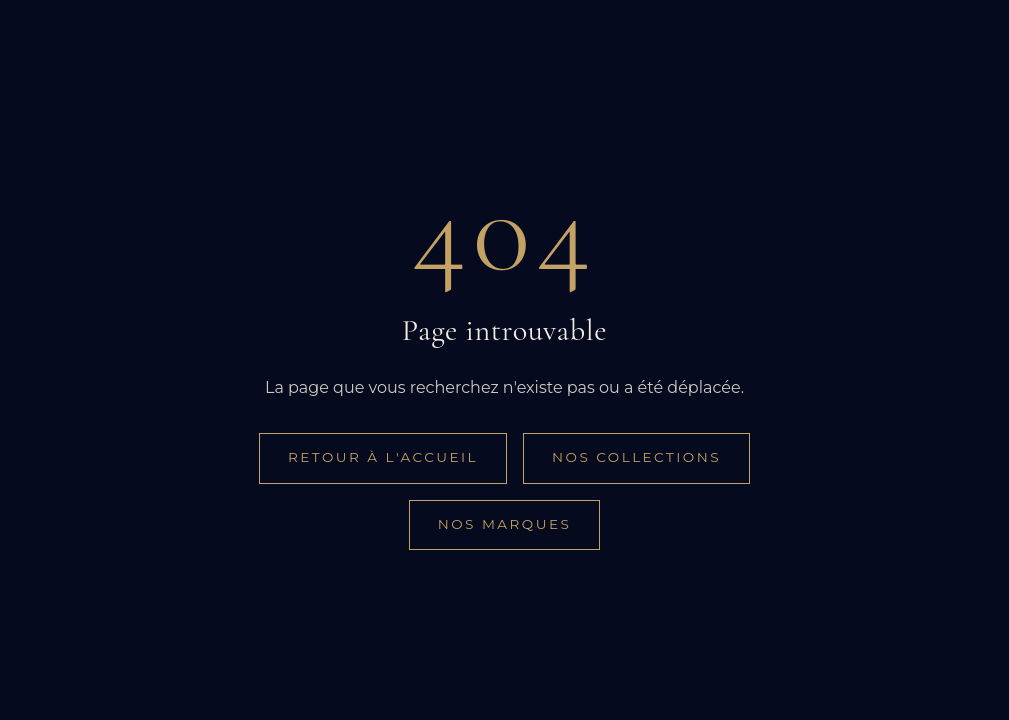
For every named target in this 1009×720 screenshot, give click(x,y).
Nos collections (636, 457)
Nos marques (505, 524)
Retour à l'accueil (383, 457)
